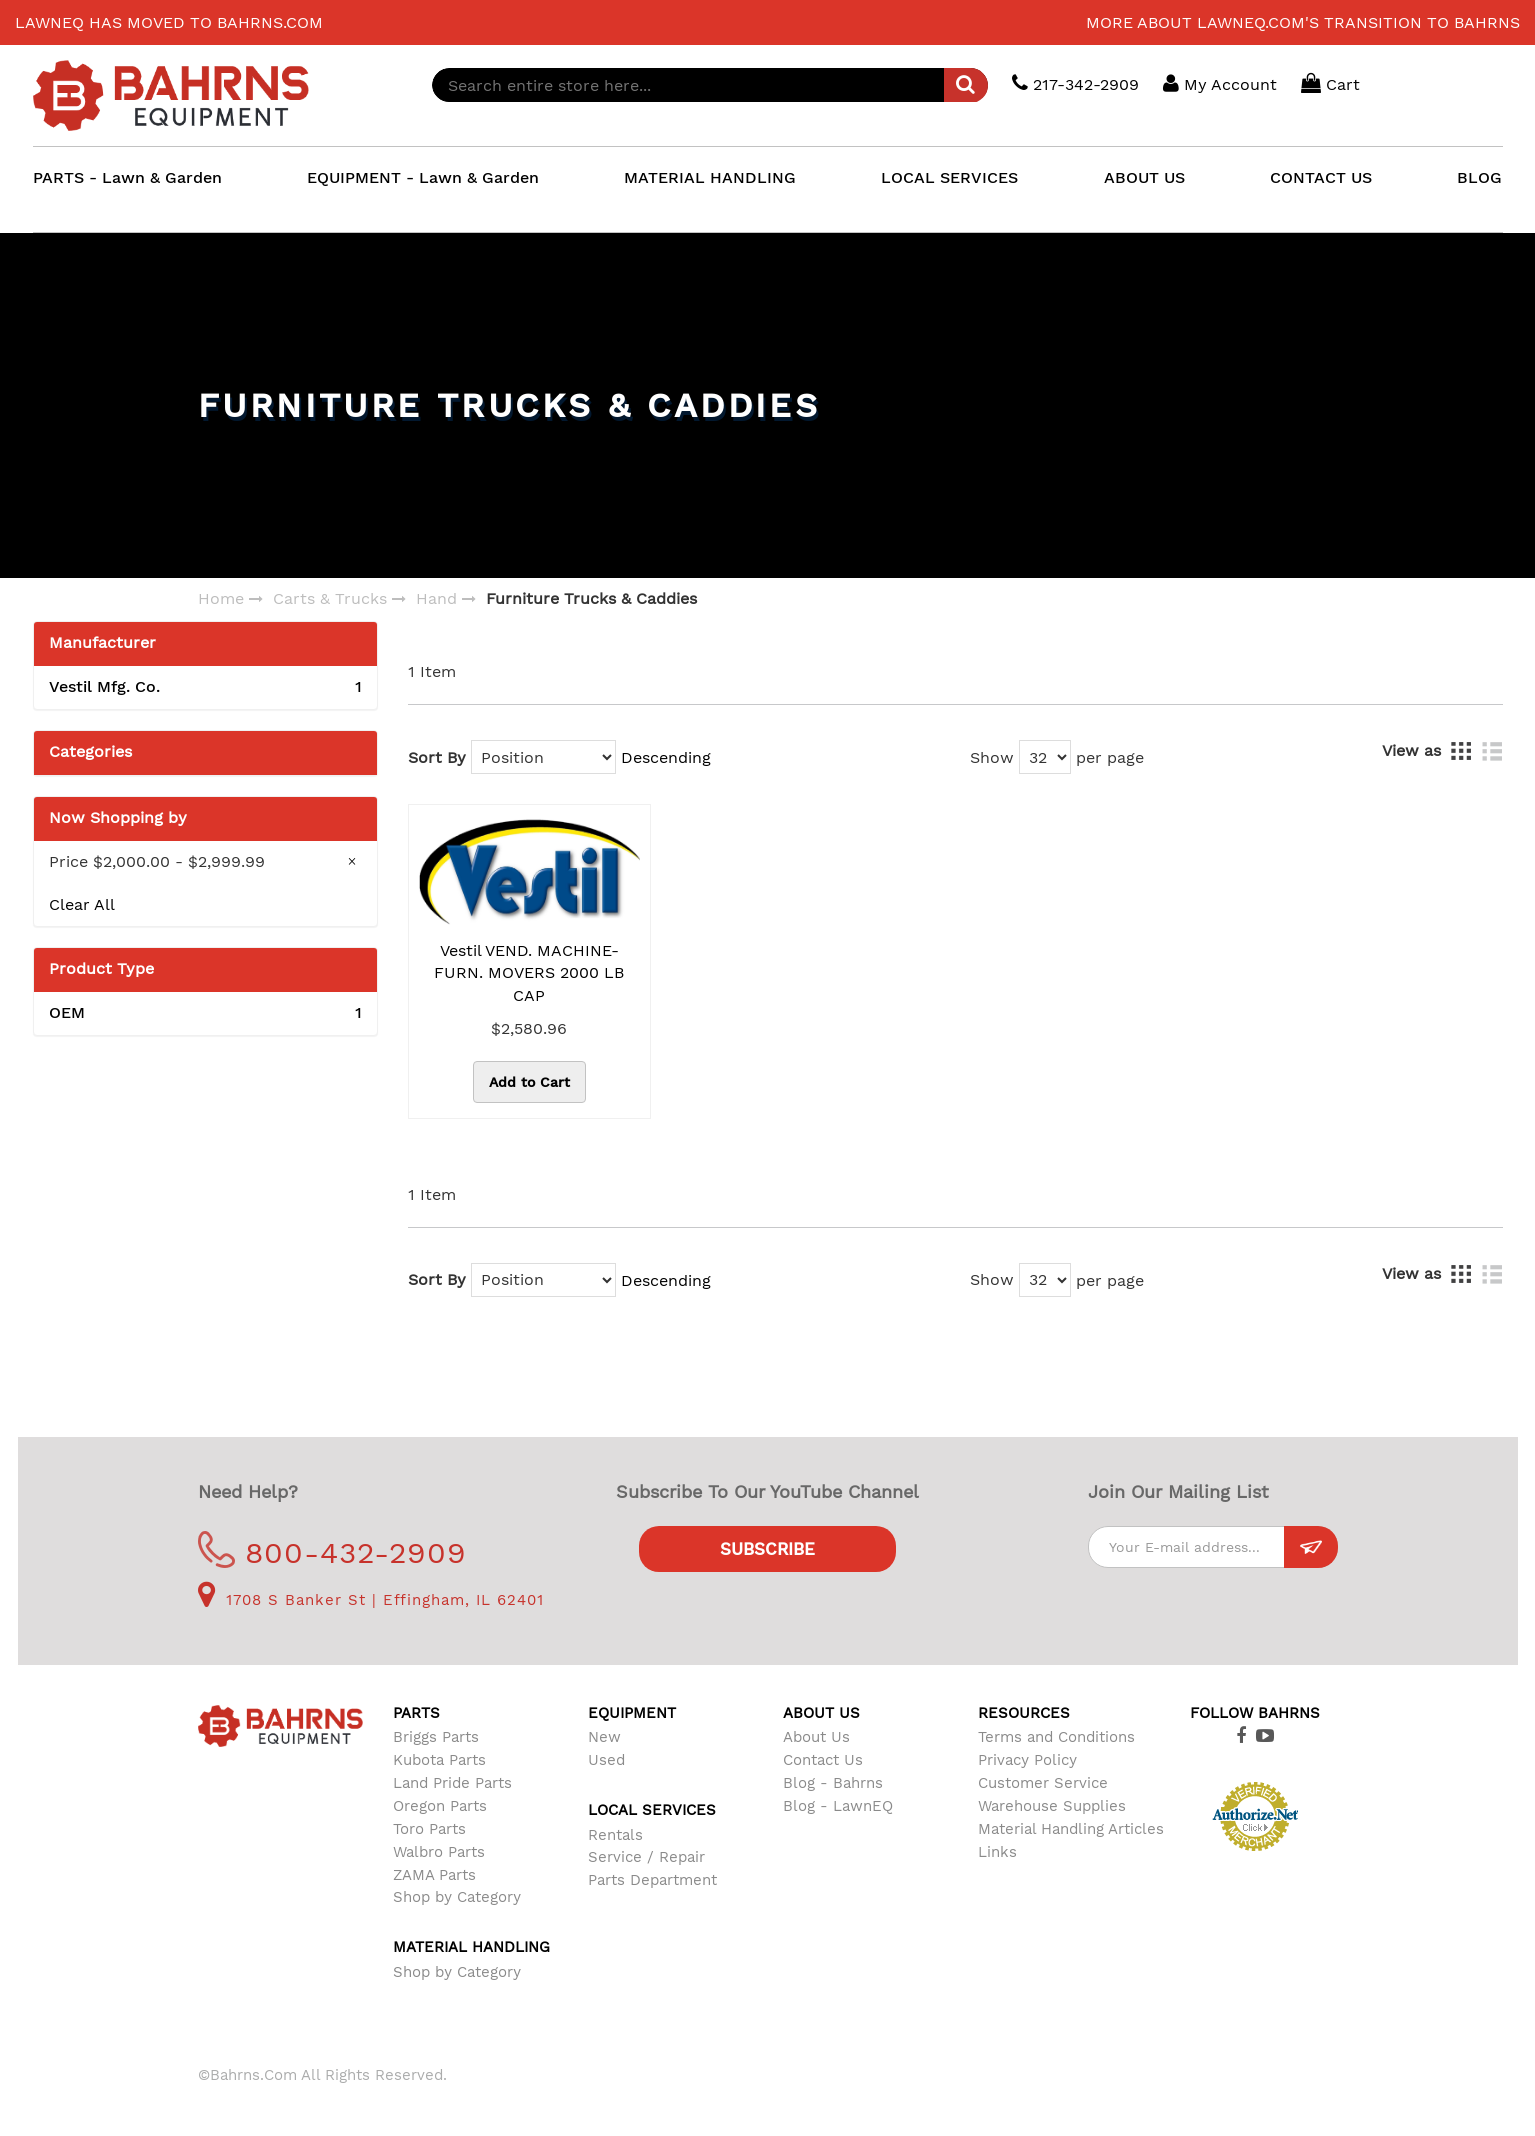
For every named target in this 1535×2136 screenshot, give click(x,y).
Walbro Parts (439, 1852)
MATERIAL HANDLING (710, 177)
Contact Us (823, 1760)
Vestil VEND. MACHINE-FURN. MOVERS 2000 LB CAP (529, 973)
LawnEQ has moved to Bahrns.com (169, 22)
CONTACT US (1321, 177)
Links (997, 1852)
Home (221, 598)
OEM (205, 1013)
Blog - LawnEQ (838, 1806)
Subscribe (767, 1549)
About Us (816, 1737)
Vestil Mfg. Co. (205, 687)
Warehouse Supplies (1052, 1806)
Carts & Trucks (330, 598)
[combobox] (710, 85)
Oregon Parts (440, 1806)
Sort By (437, 757)
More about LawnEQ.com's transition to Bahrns (1303, 22)
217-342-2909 (1075, 83)
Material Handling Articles (1071, 1829)
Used (606, 1760)
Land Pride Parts (452, 1783)
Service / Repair (646, 1857)
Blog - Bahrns (833, 1783)
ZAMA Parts (434, 1875)
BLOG (1479, 177)
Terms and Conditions (1056, 1737)
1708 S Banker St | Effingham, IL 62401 (371, 1600)
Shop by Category (457, 1897)
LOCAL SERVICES (949, 177)
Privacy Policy (1027, 1760)
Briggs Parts (436, 1737)
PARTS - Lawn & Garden (127, 177)
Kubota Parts (439, 1760)
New (604, 1737)
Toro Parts (429, 1829)
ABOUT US (1144, 177)
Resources (1024, 1713)
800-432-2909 (332, 1552)
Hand (436, 598)
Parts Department (652, 1880)
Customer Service (1043, 1783)
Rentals (615, 1835)
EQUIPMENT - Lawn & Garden (423, 177)
